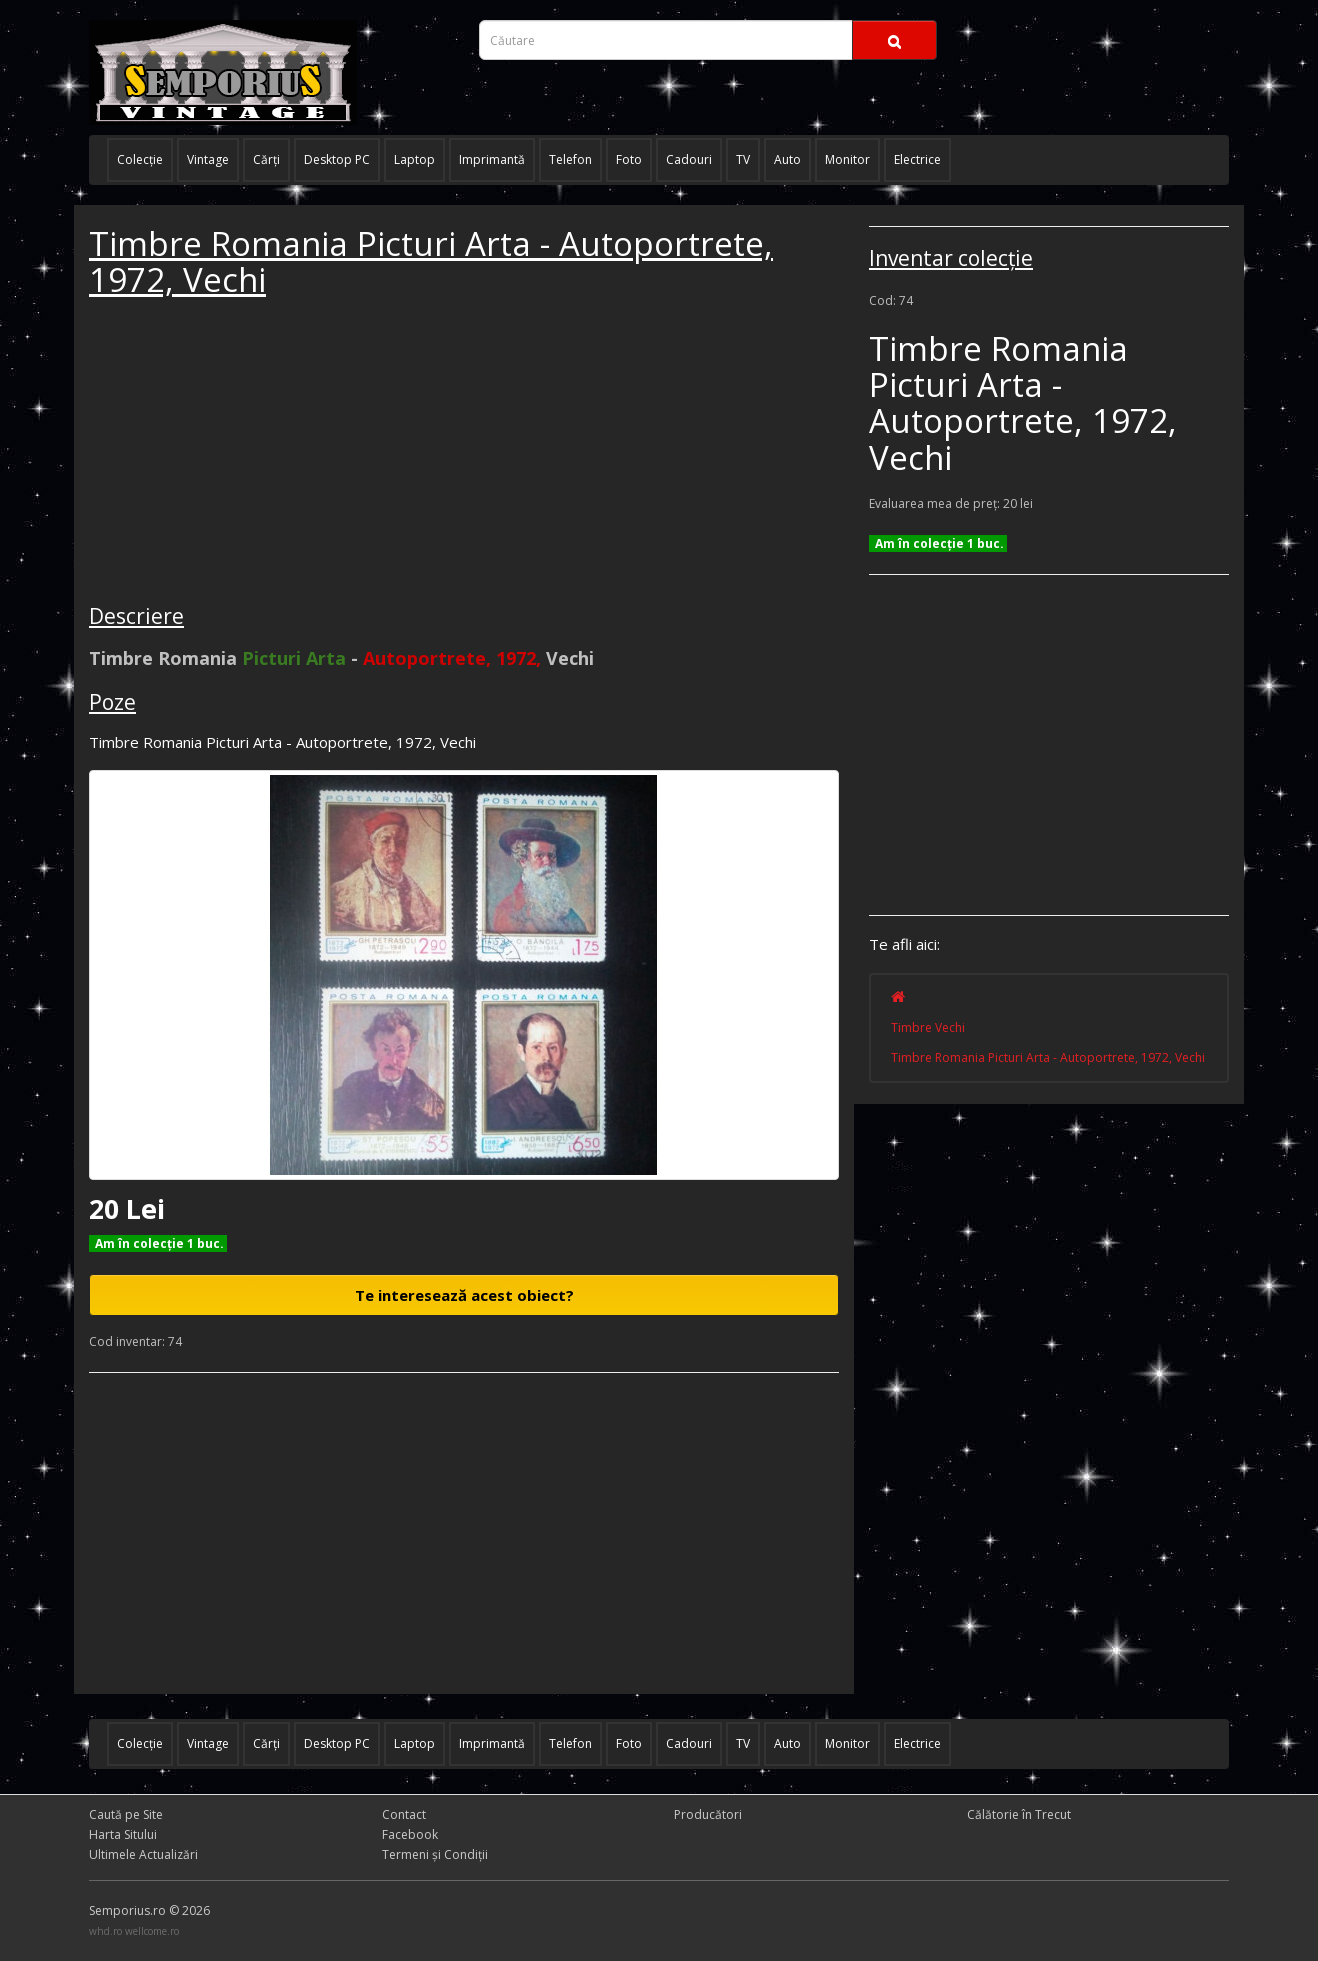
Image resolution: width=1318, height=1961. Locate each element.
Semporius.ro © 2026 (149, 1910)
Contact (404, 1814)
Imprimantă (492, 159)
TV (743, 159)
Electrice (917, 159)
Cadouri (689, 159)
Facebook (410, 1834)
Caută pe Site (126, 1814)
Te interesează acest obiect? (464, 1295)
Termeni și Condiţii (435, 1854)
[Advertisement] (239, 454)
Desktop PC (337, 159)
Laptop (414, 159)
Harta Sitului (123, 1834)
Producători (708, 1814)
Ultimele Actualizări (143, 1854)
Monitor (847, 159)
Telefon (570, 159)
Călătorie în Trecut (1019, 1814)
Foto (629, 159)
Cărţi (266, 159)
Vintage (208, 159)
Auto (787, 159)
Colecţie (140, 159)
